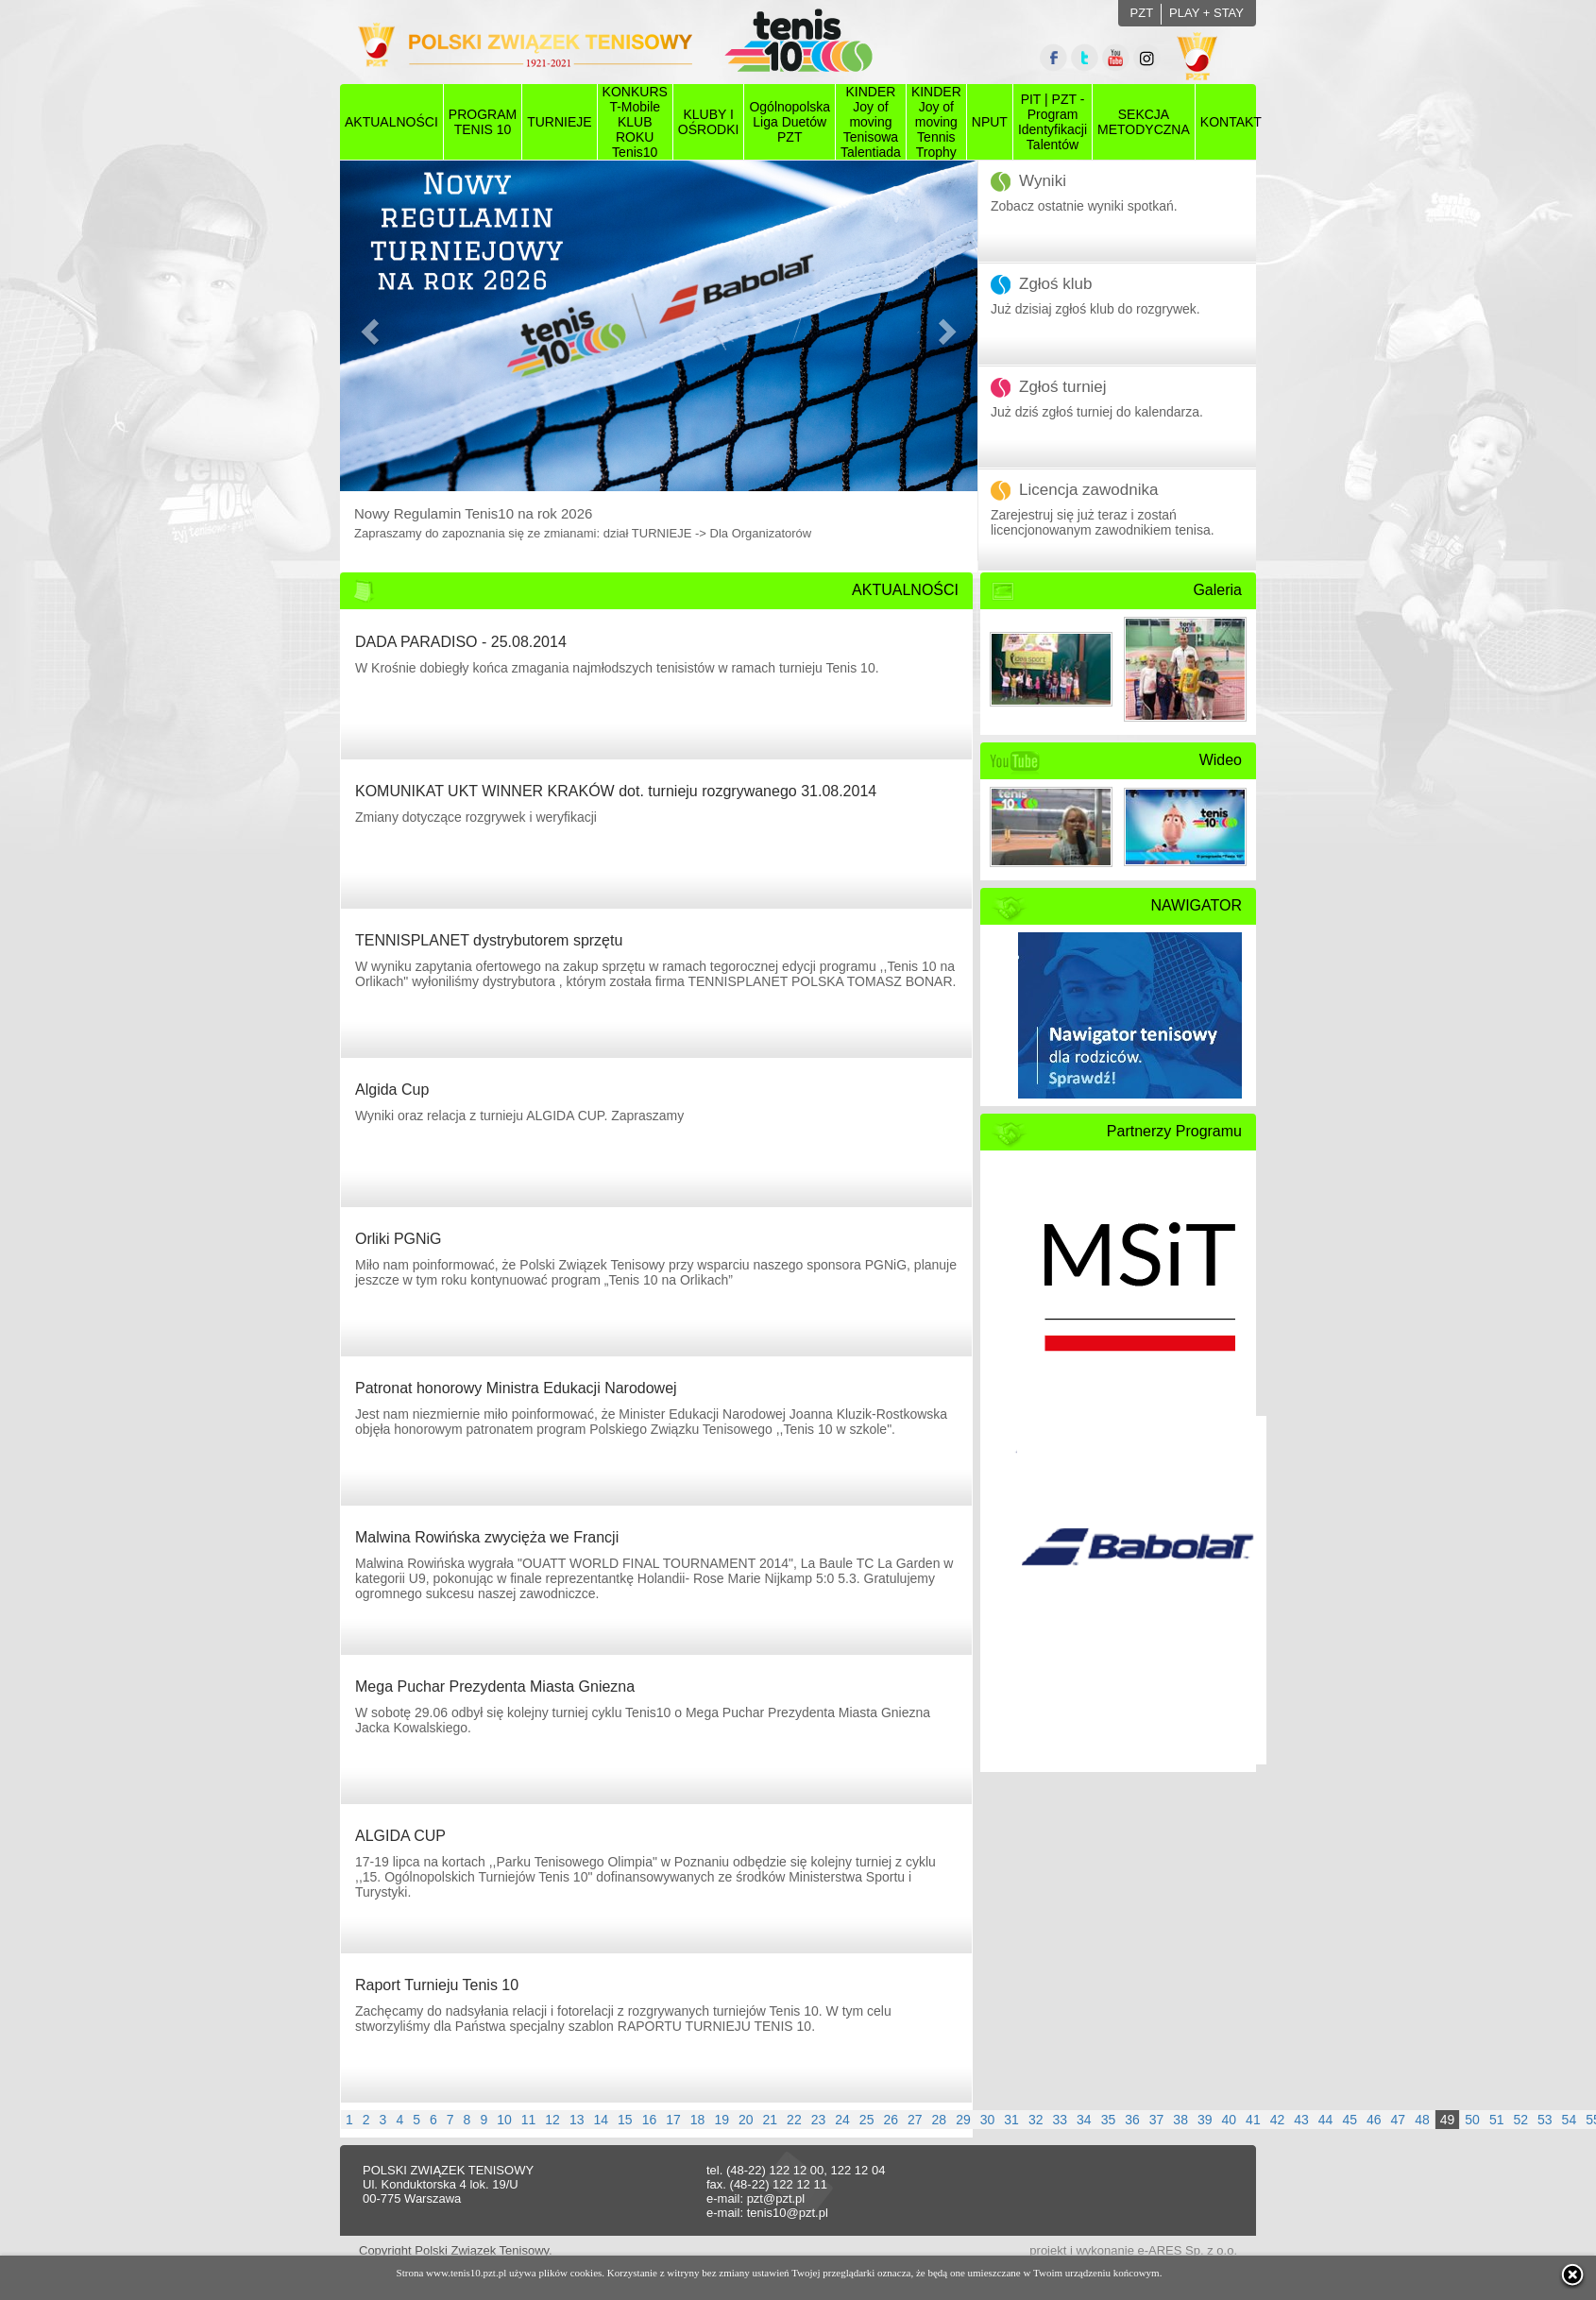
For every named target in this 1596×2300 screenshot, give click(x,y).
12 (552, 2119)
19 (721, 2119)
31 (1011, 2119)
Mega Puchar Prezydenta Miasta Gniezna (495, 1686)
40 (1229, 2119)
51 (1496, 2119)
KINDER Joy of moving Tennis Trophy (936, 122)
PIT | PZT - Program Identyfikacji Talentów (1052, 122)
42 (1277, 2119)
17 (673, 2119)
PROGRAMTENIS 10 (483, 122)
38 (1180, 2119)
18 (697, 2119)
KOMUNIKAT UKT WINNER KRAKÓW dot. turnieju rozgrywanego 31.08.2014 (615, 791)
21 (770, 2119)
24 (842, 2119)
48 (1422, 2119)
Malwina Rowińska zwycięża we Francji (487, 1537)
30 (987, 2119)
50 (1472, 2119)
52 (1520, 2119)
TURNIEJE (559, 121)
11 (528, 2119)
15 (625, 2119)
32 (1036, 2119)
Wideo (1220, 760)
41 (1253, 2119)
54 (1569, 2119)
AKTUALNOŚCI (391, 121)
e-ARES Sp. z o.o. (1188, 2250)
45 (1349, 2119)
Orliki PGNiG (398, 1239)
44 (1325, 2119)
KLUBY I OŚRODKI (708, 122)
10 (504, 2119)
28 (939, 2119)
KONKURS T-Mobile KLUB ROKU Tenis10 (635, 122)
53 (1545, 2119)
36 (1132, 2119)
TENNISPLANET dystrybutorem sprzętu (488, 940)
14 (600, 2119)
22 (794, 2119)
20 (746, 2119)
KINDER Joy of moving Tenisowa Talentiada (870, 122)
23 (818, 2119)
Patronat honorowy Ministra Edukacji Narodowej (516, 1388)
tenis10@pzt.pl (787, 2213)
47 (1398, 2119)
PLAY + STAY (1206, 13)
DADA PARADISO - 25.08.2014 (461, 642)
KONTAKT (1231, 121)
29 (963, 2119)
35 (1108, 2119)
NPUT (990, 121)
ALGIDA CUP (400, 1836)
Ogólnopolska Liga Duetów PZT (789, 122)
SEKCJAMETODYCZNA (1143, 122)
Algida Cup (392, 1090)
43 (1301, 2119)
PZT (1142, 13)
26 (890, 2119)
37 (1156, 2119)
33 (1059, 2119)
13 (577, 2119)
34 (1084, 2119)
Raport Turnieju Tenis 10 (436, 1985)
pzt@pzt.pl (776, 2198)
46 (1374, 2119)
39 (1205, 2119)
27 (915, 2119)
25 (866, 2119)
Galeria (1217, 590)
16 (649, 2119)
